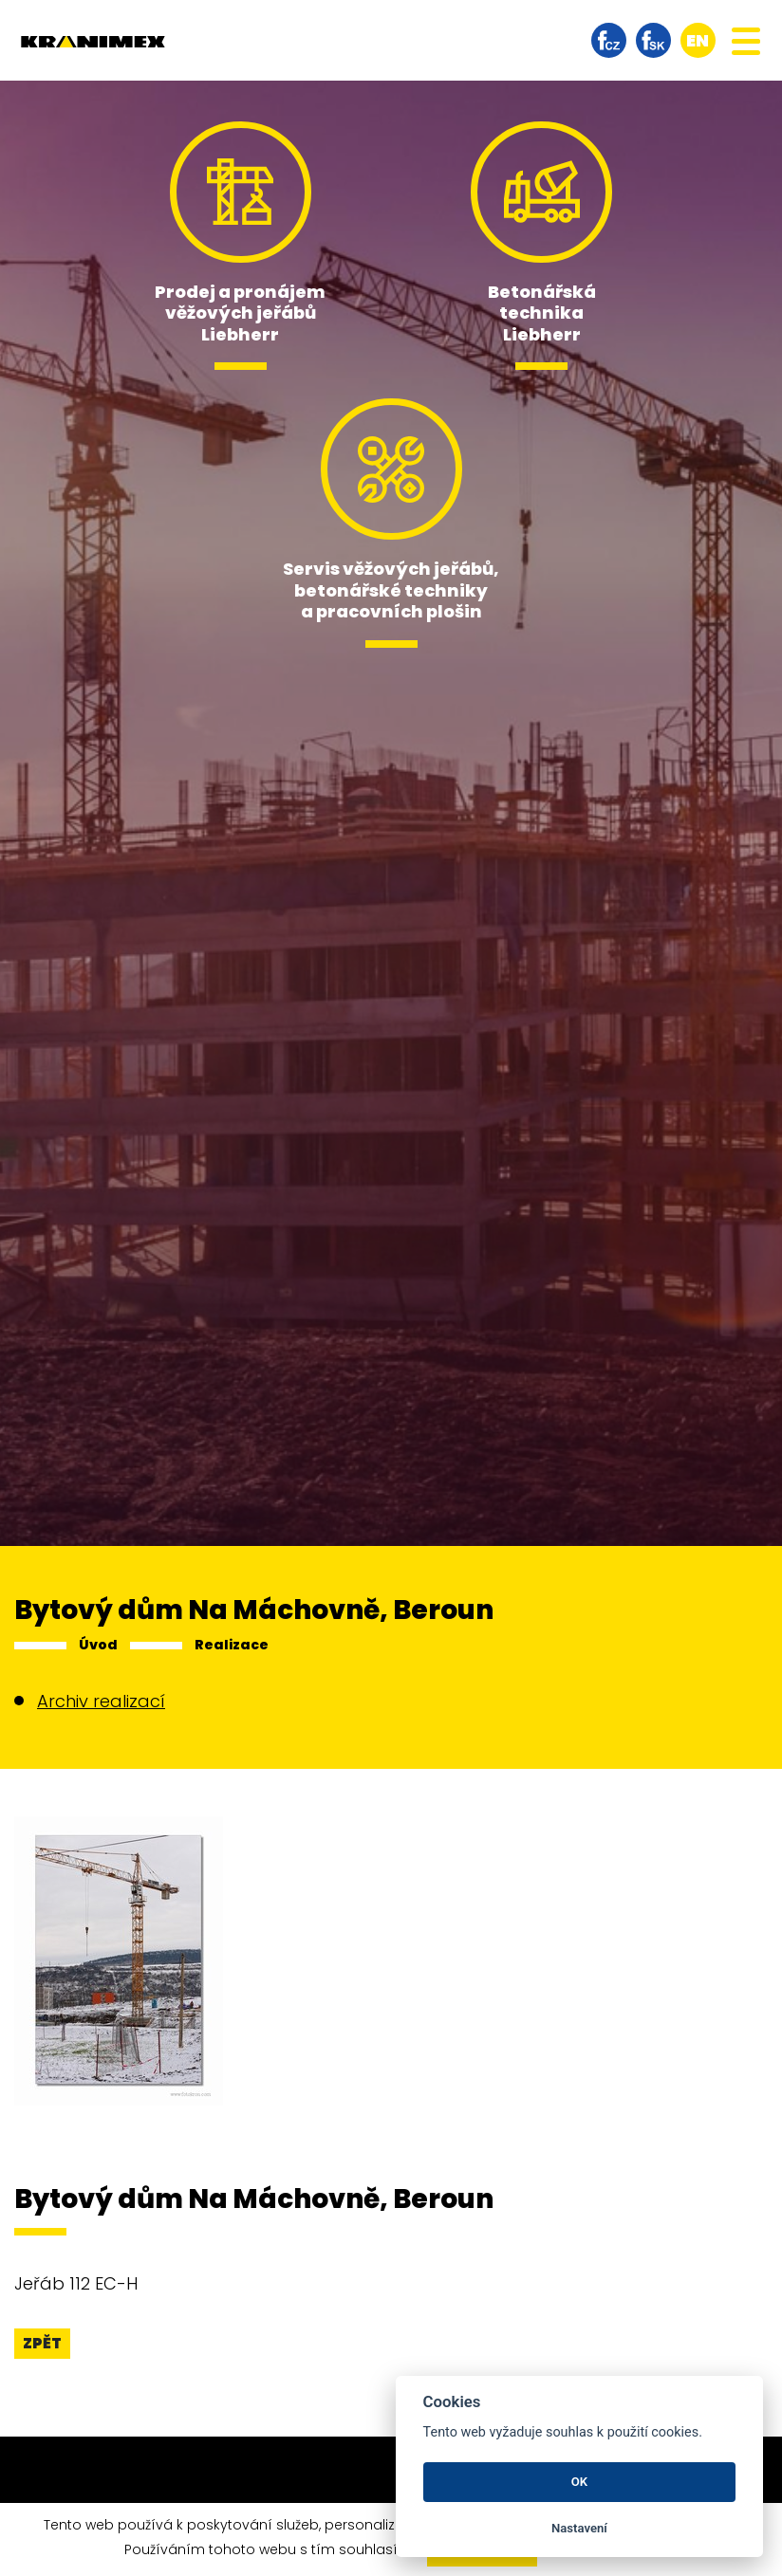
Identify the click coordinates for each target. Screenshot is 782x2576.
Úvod (98, 1644)
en (697, 40)
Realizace (232, 1644)
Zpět (42, 2343)
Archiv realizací (101, 1701)
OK (579, 2482)
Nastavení (579, 2528)
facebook (608, 40)
